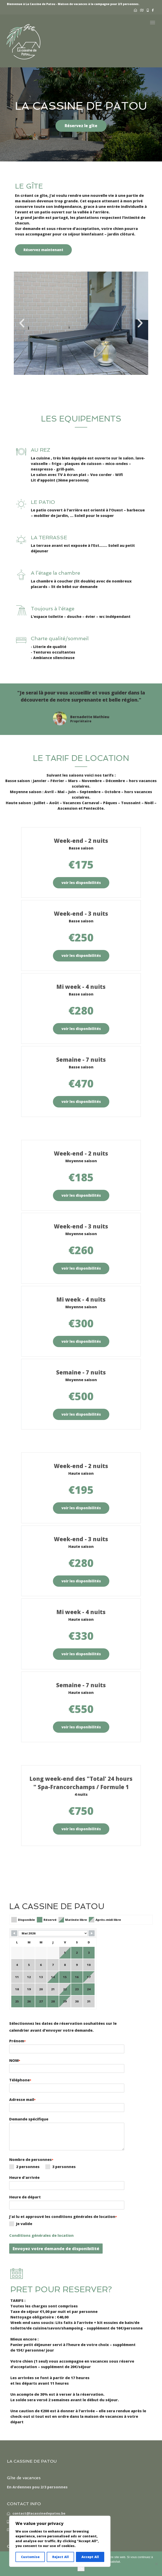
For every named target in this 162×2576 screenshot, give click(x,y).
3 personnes (60, 2166)
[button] (22, 323)
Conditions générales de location (41, 2235)
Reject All (60, 2557)
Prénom (17, 2040)
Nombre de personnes (31, 2159)
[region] (59, 2541)
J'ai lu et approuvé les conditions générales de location (63, 2216)
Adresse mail (22, 2099)
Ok (81, 2568)
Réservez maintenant (43, 249)
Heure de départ (25, 2197)
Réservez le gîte (81, 125)
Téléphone (20, 2080)
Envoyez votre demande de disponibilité (56, 2248)
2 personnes (24, 2166)
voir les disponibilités (81, 882)
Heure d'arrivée (24, 2177)
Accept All (90, 2557)
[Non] (156, 2564)
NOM (14, 2060)
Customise (30, 2557)
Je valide (20, 2223)
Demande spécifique (28, 2119)
